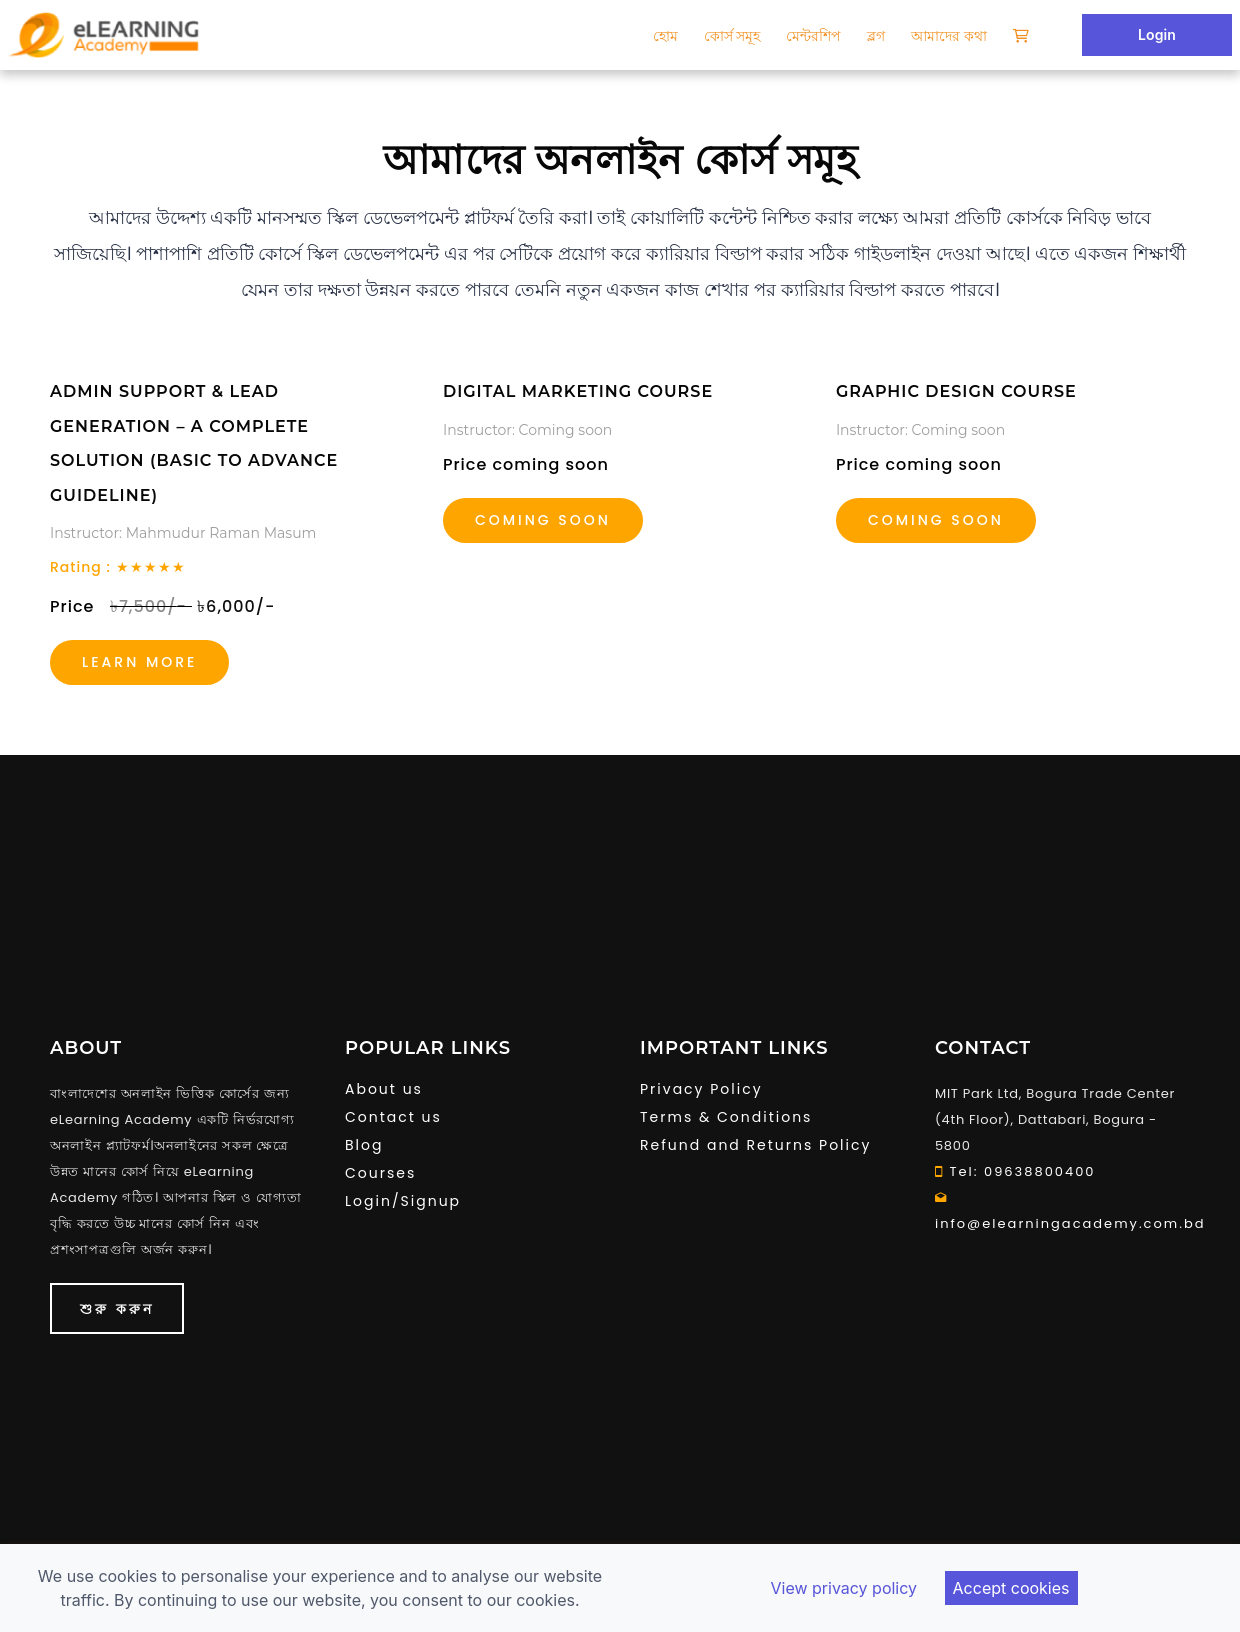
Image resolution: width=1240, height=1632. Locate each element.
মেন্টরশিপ (813, 35)
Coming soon (543, 520)
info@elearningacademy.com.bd (1062, 1210)
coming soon (936, 520)
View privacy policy (843, 1588)
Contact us (393, 1117)
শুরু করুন (117, 1308)
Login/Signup (403, 1201)
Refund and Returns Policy (755, 1145)
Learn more (139, 662)
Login (1157, 34)
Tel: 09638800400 (1015, 1171)
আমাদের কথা (949, 35)
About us (384, 1089)
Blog (364, 1145)
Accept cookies (1011, 1588)
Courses (380, 1173)
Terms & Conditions (726, 1117)
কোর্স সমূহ (732, 35)
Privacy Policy (701, 1089)
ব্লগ (876, 35)
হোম (665, 35)
